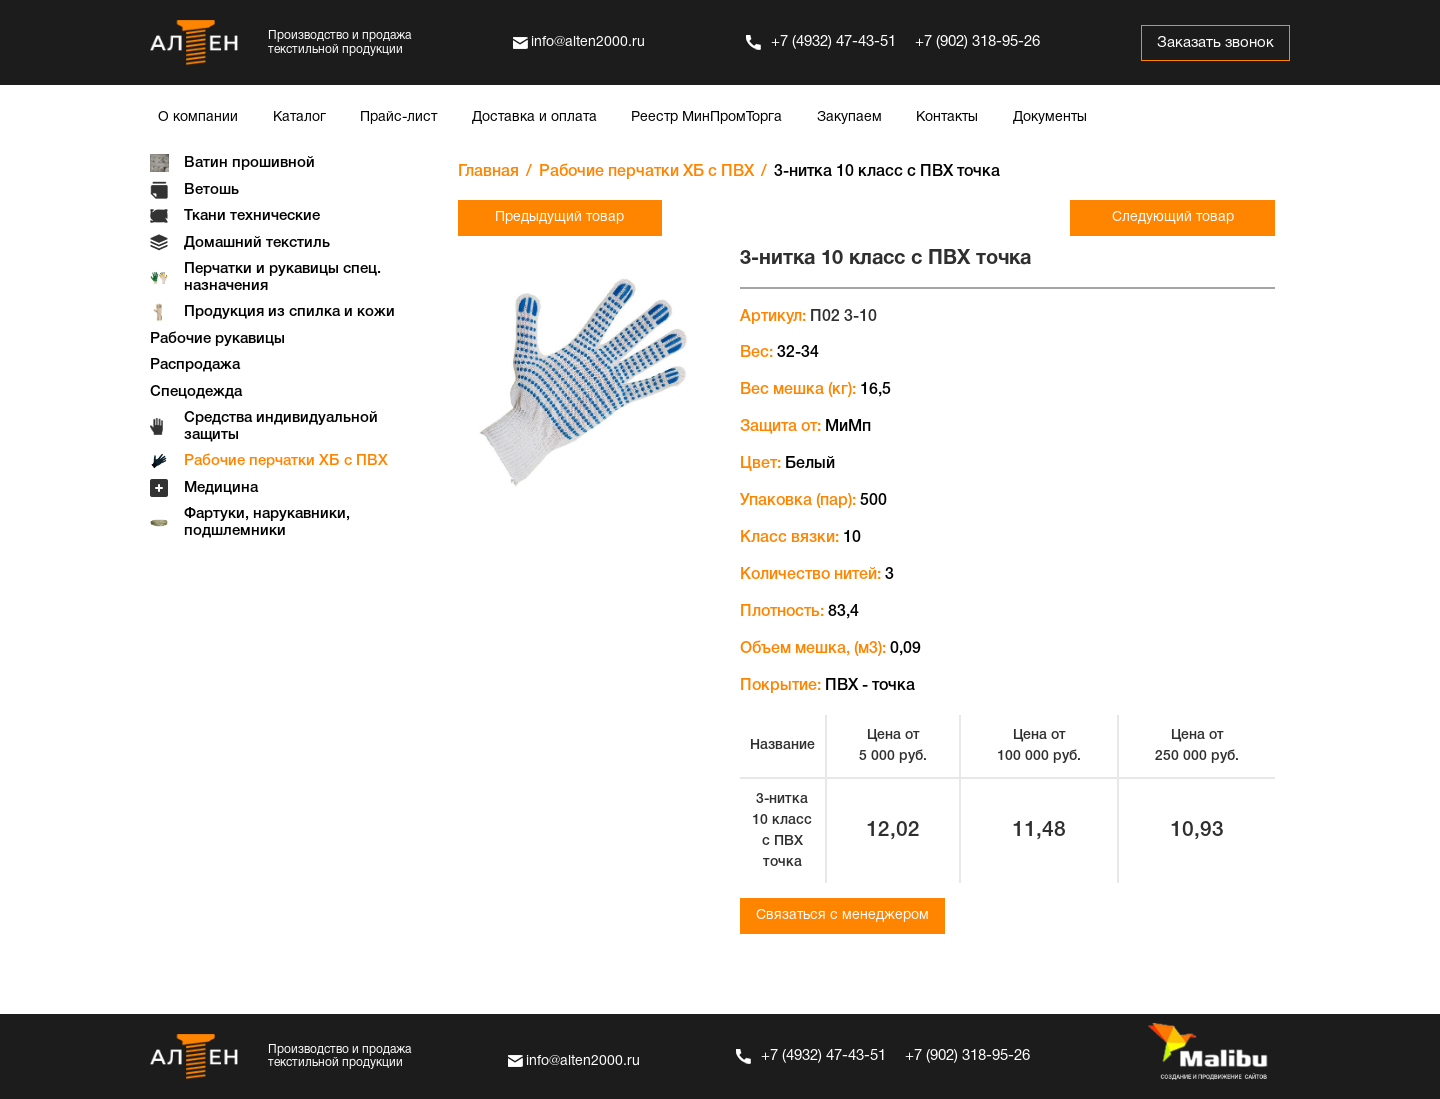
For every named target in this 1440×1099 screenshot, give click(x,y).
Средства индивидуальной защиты (281, 426)
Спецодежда (196, 392)
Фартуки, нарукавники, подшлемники (267, 522)
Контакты (947, 117)
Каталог (299, 117)
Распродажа (195, 365)
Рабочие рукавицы (217, 339)
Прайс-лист (398, 117)
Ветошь (211, 190)
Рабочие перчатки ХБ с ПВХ (286, 461)
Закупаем (849, 117)
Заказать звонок (1214, 43)
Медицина (221, 488)
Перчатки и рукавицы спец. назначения (282, 277)
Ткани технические (252, 216)
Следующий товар (1173, 217)
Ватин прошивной (249, 163)
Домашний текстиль (257, 243)
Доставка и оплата (534, 117)
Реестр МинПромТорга (706, 117)
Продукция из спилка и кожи (289, 312)
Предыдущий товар (559, 217)
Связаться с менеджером (842, 915)
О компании (198, 117)
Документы (1050, 117)
